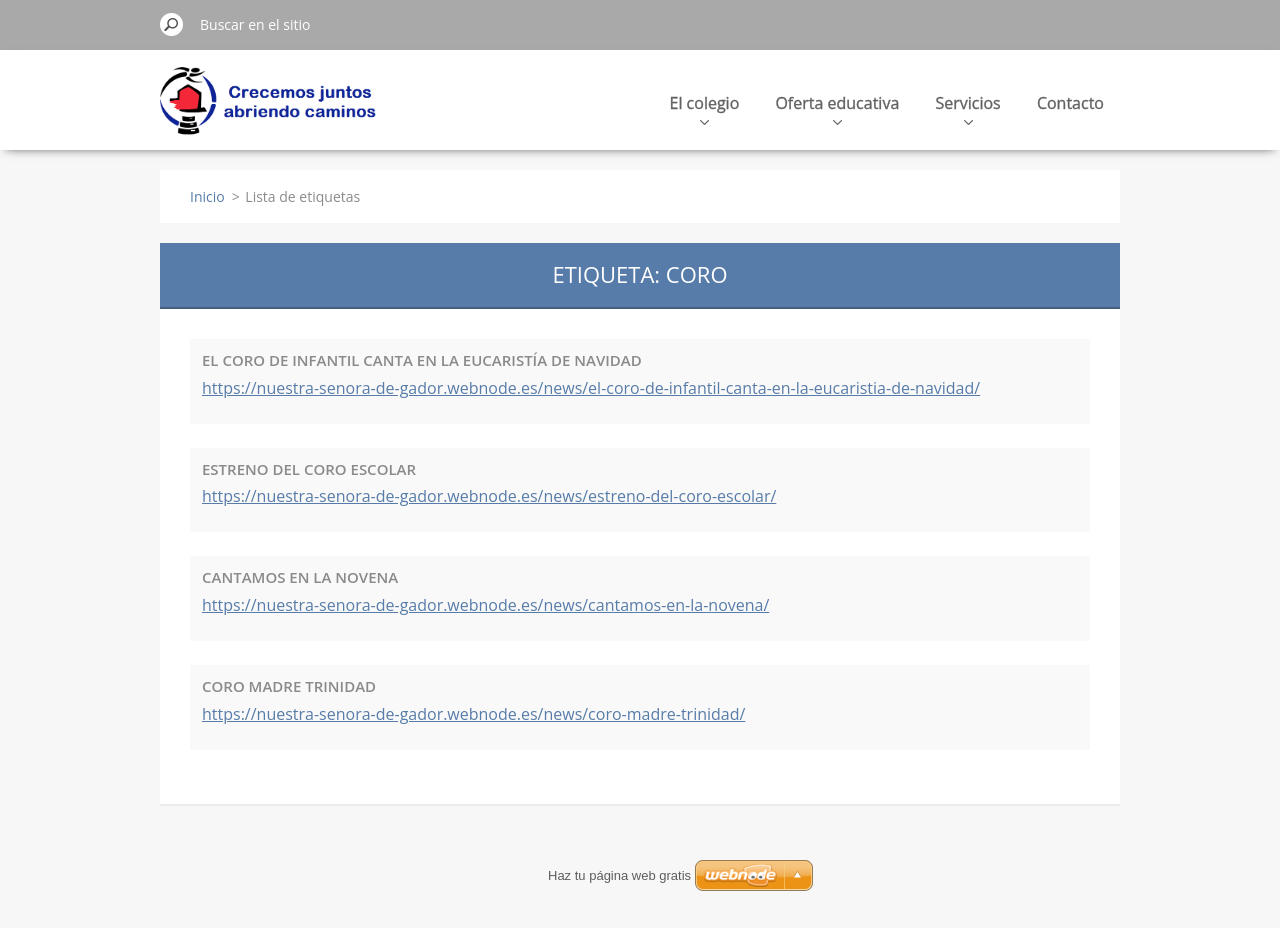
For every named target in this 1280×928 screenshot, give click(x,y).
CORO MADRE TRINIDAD (289, 686)
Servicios (967, 108)
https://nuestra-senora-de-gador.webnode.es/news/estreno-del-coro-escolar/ (489, 496)
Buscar (172, 24)
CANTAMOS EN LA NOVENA (300, 577)
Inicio (207, 196)
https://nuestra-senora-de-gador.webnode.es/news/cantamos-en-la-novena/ (485, 605)
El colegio (705, 108)
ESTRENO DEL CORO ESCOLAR (309, 469)
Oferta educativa (837, 108)
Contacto (1070, 103)
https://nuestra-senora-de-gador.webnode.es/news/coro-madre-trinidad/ (473, 714)
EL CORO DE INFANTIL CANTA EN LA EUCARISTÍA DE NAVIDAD (422, 360)
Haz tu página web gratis (619, 875)
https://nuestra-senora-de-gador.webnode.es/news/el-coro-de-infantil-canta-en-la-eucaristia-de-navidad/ (591, 388)
